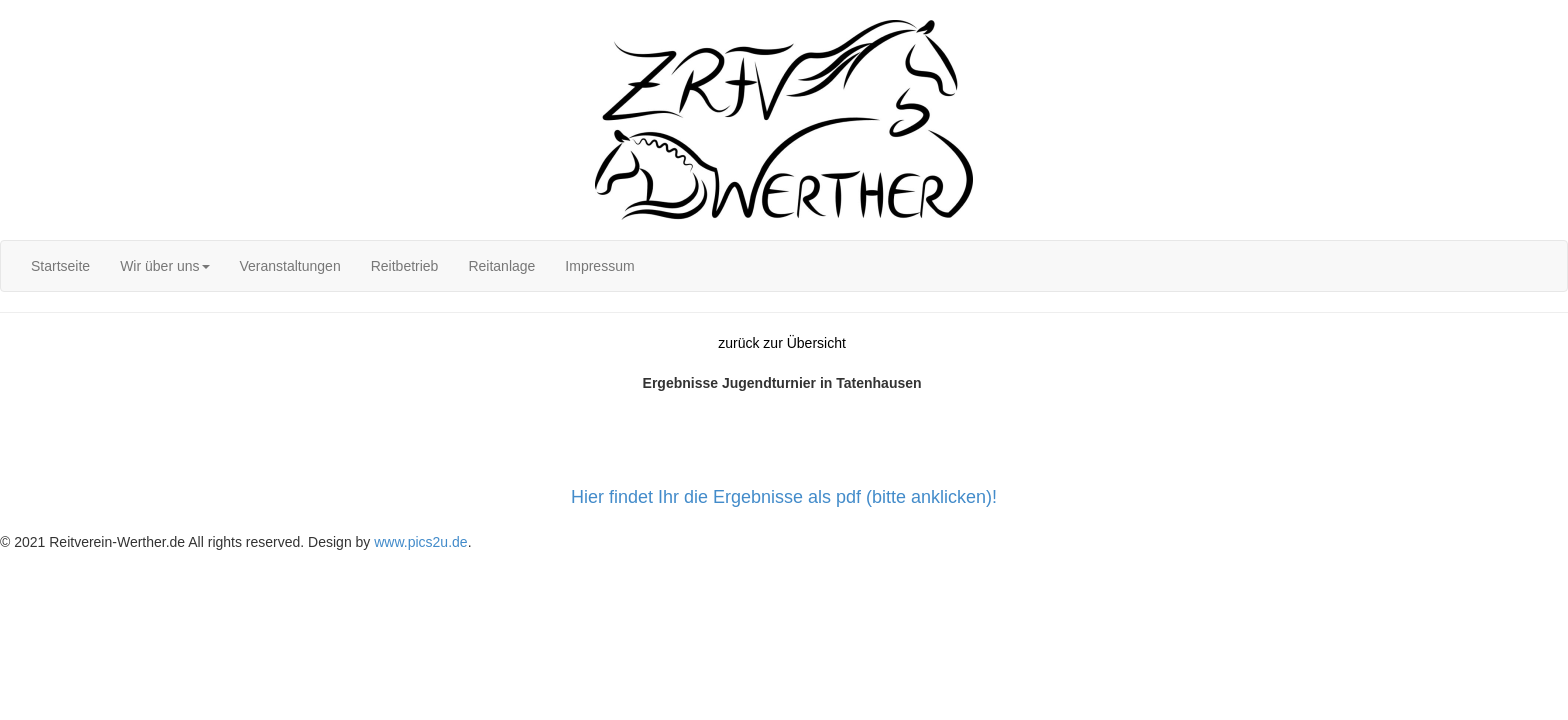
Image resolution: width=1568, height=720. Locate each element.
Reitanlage (501, 266)
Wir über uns (164, 266)
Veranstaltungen (290, 266)
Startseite (60, 266)
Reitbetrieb (405, 266)
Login (17, 10)
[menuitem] (60, 266)
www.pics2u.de (420, 542)
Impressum (599, 266)
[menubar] (333, 266)
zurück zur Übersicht (782, 343)
